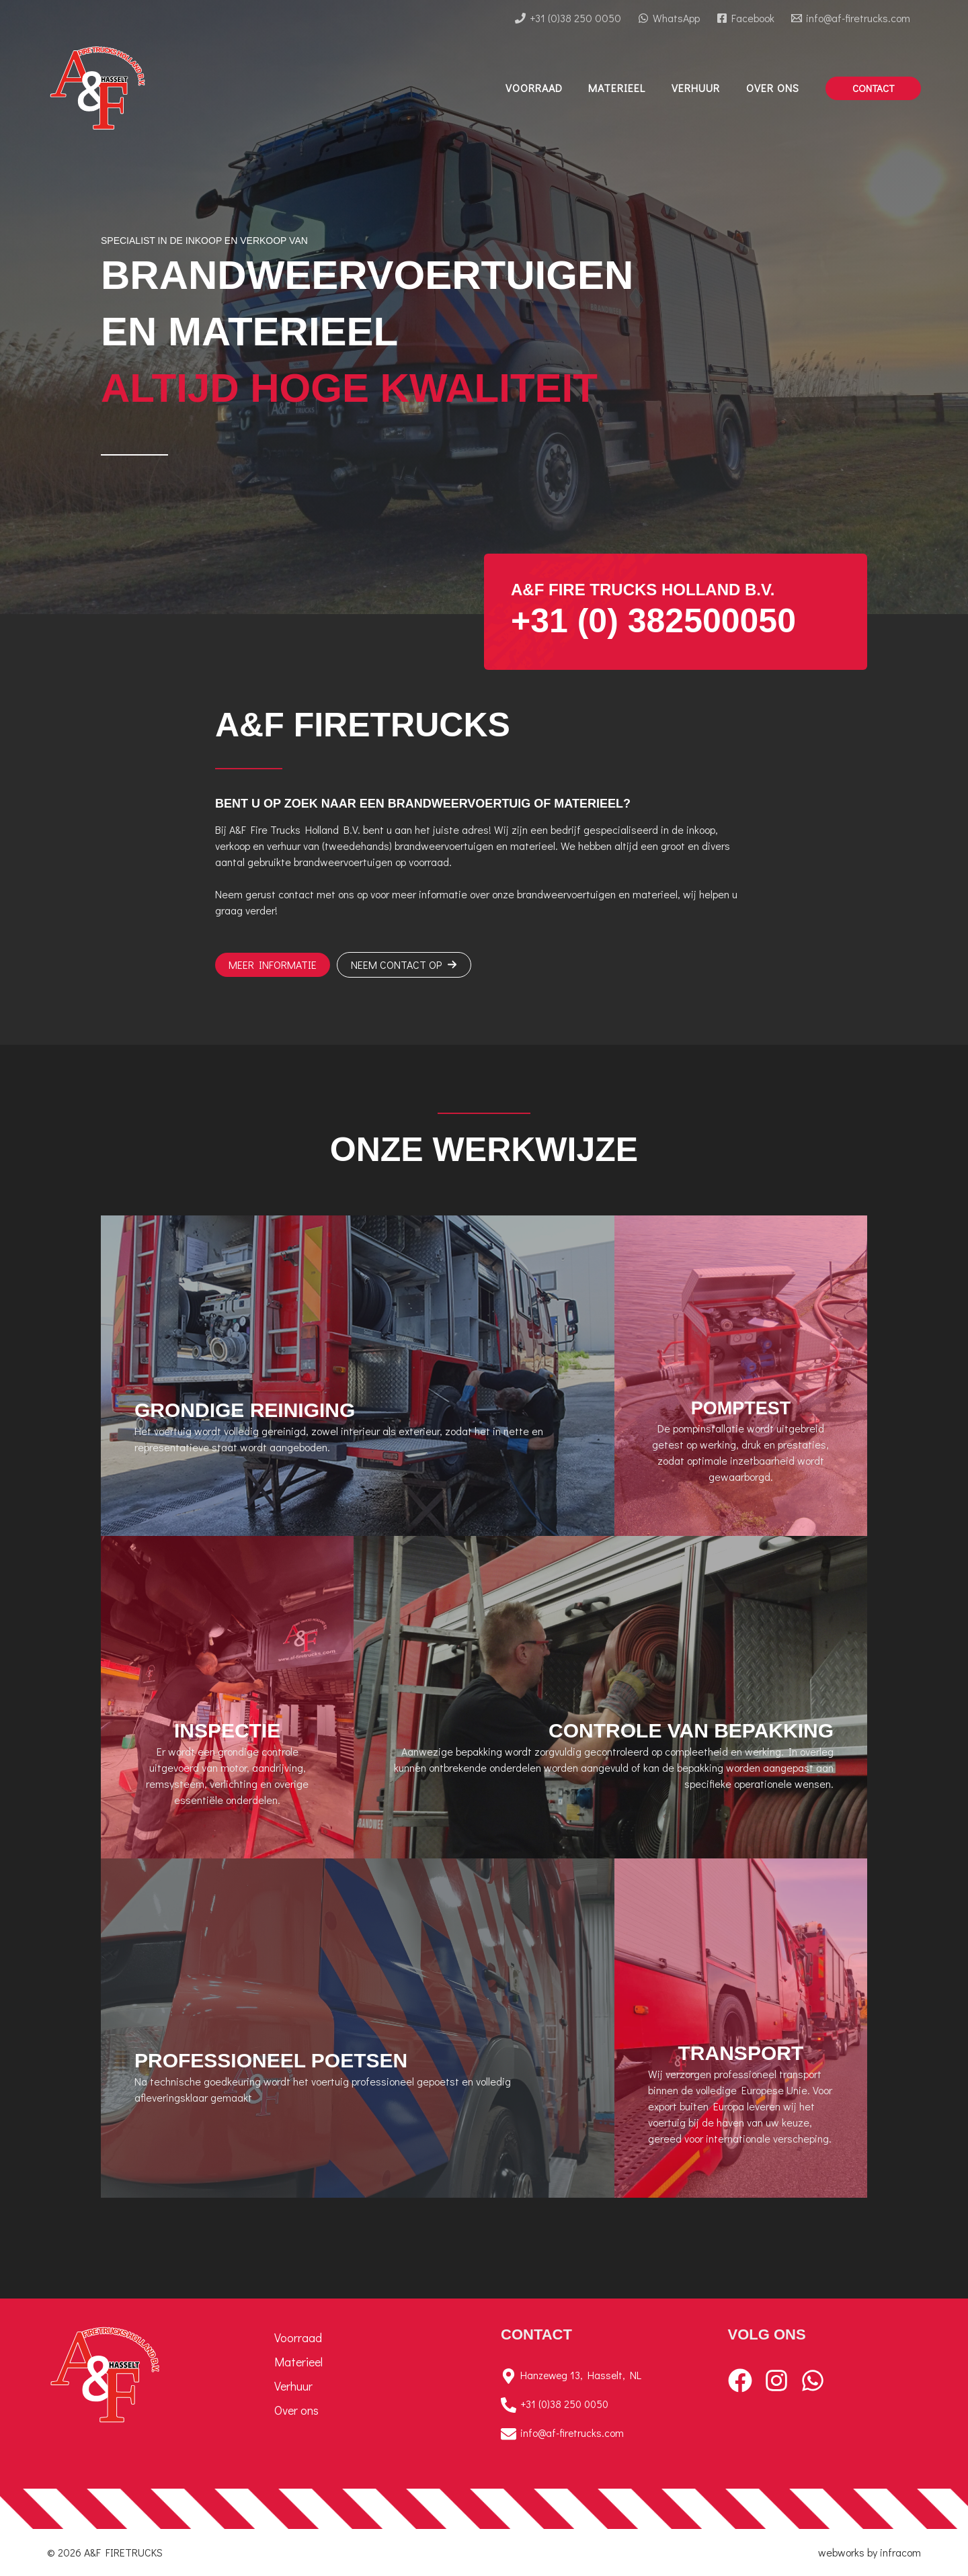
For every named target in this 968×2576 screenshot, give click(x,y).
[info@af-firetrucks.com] (850, 18)
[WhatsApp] (669, 18)
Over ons (296, 2410)
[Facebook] (745, 18)
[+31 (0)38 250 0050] (568, 18)
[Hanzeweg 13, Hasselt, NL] (597, 2376)
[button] (873, 88)
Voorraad (298, 2337)
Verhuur (293, 2386)
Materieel (298, 2362)
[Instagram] (776, 2380)
